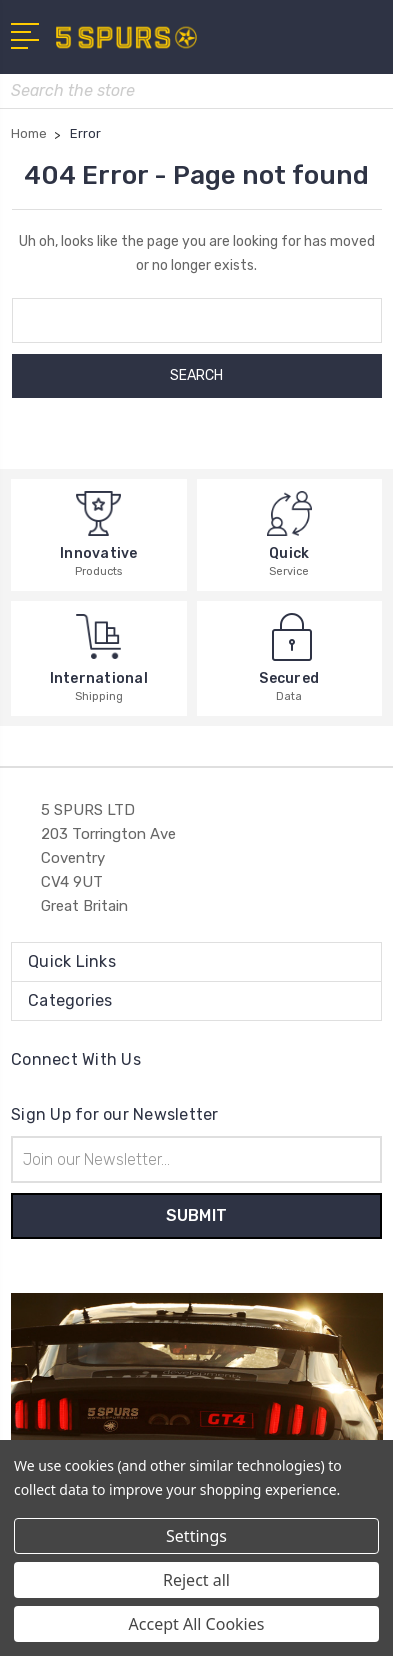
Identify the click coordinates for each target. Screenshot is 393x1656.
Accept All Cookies (197, 1624)
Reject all (196, 1580)
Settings (196, 1536)
